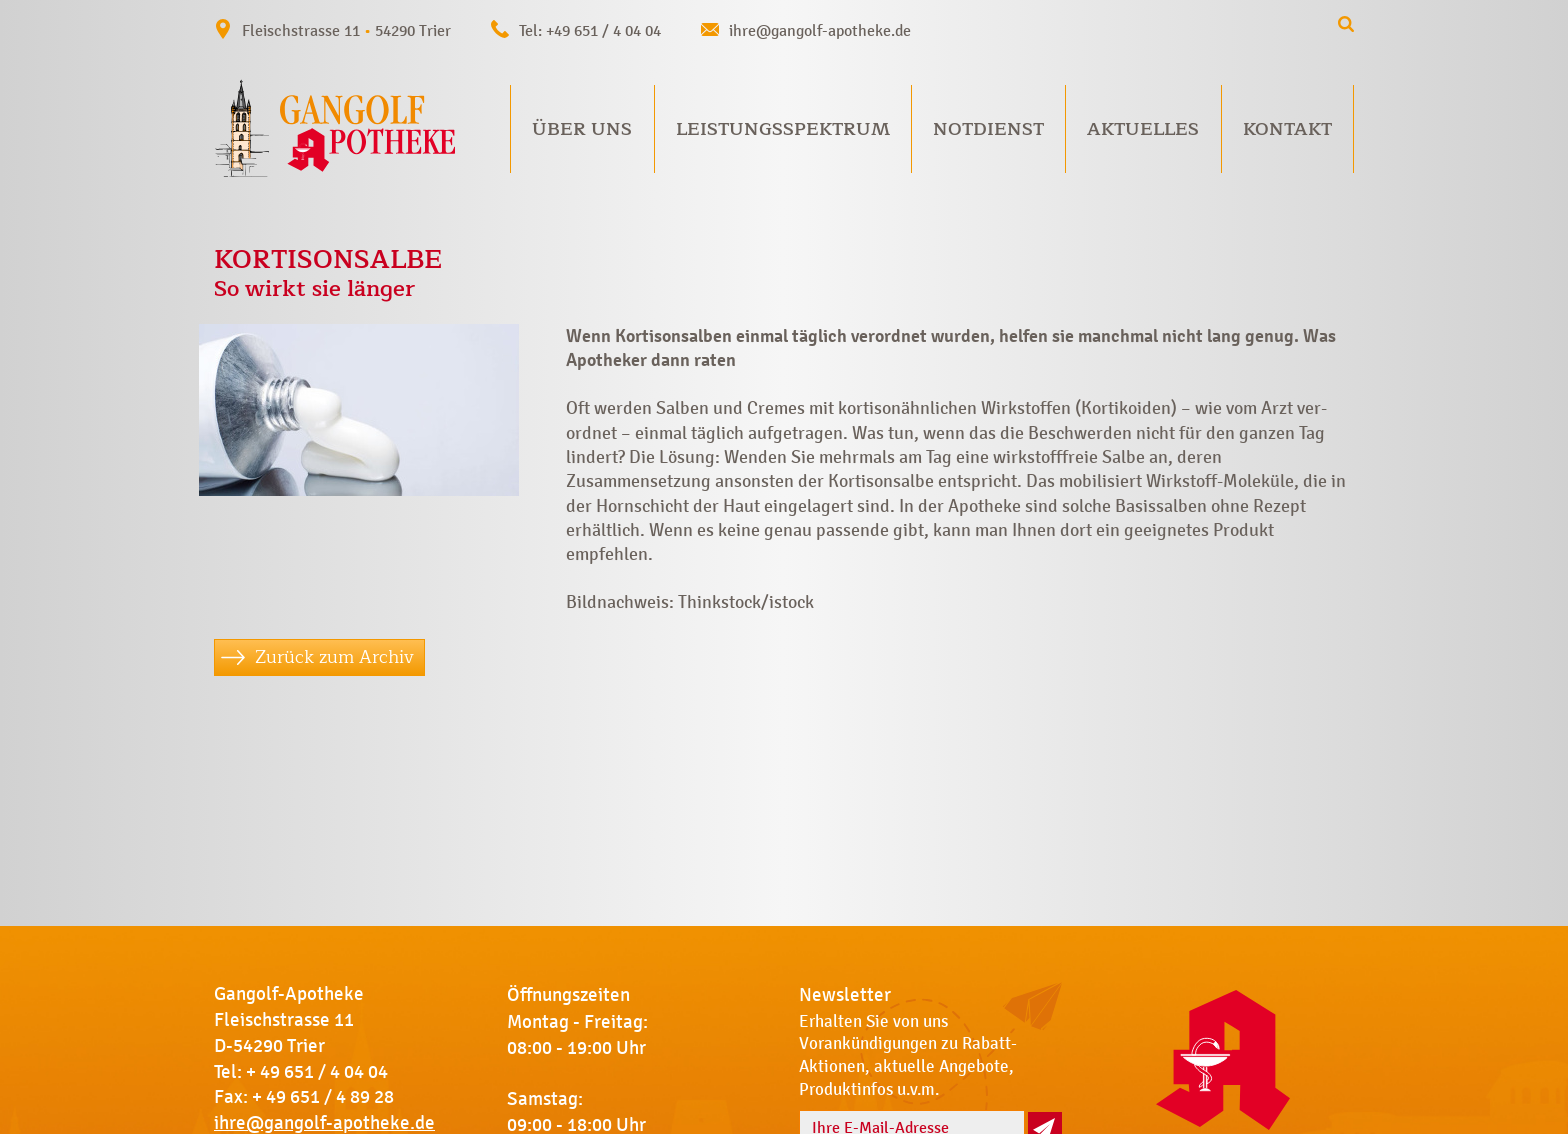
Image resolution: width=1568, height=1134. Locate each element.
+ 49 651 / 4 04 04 (317, 1072)
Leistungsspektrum (783, 129)
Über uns (582, 129)
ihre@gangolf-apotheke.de (820, 30)
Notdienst (988, 129)
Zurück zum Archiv (334, 657)
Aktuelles (1143, 129)
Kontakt (1287, 129)
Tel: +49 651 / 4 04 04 (590, 30)
